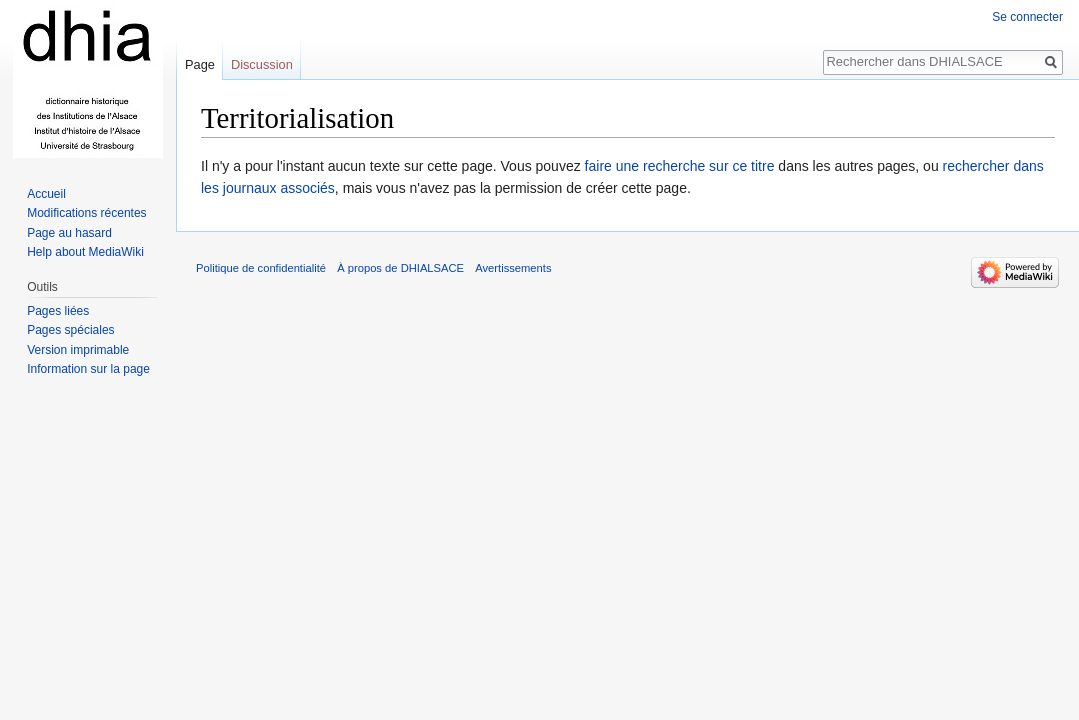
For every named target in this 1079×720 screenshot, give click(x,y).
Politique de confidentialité (261, 268)
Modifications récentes (86, 213)
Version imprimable (78, 350)
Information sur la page (88, 369)
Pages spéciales (70, 330)
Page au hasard (69, 233)
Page (200, 64)
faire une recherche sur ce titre (680, 166)
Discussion (262, 64)
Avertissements (513, 268)
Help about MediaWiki (85, 252)
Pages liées (58, 311)
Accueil (46, 194)
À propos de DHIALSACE (400, 268)
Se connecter (1027, 17)
